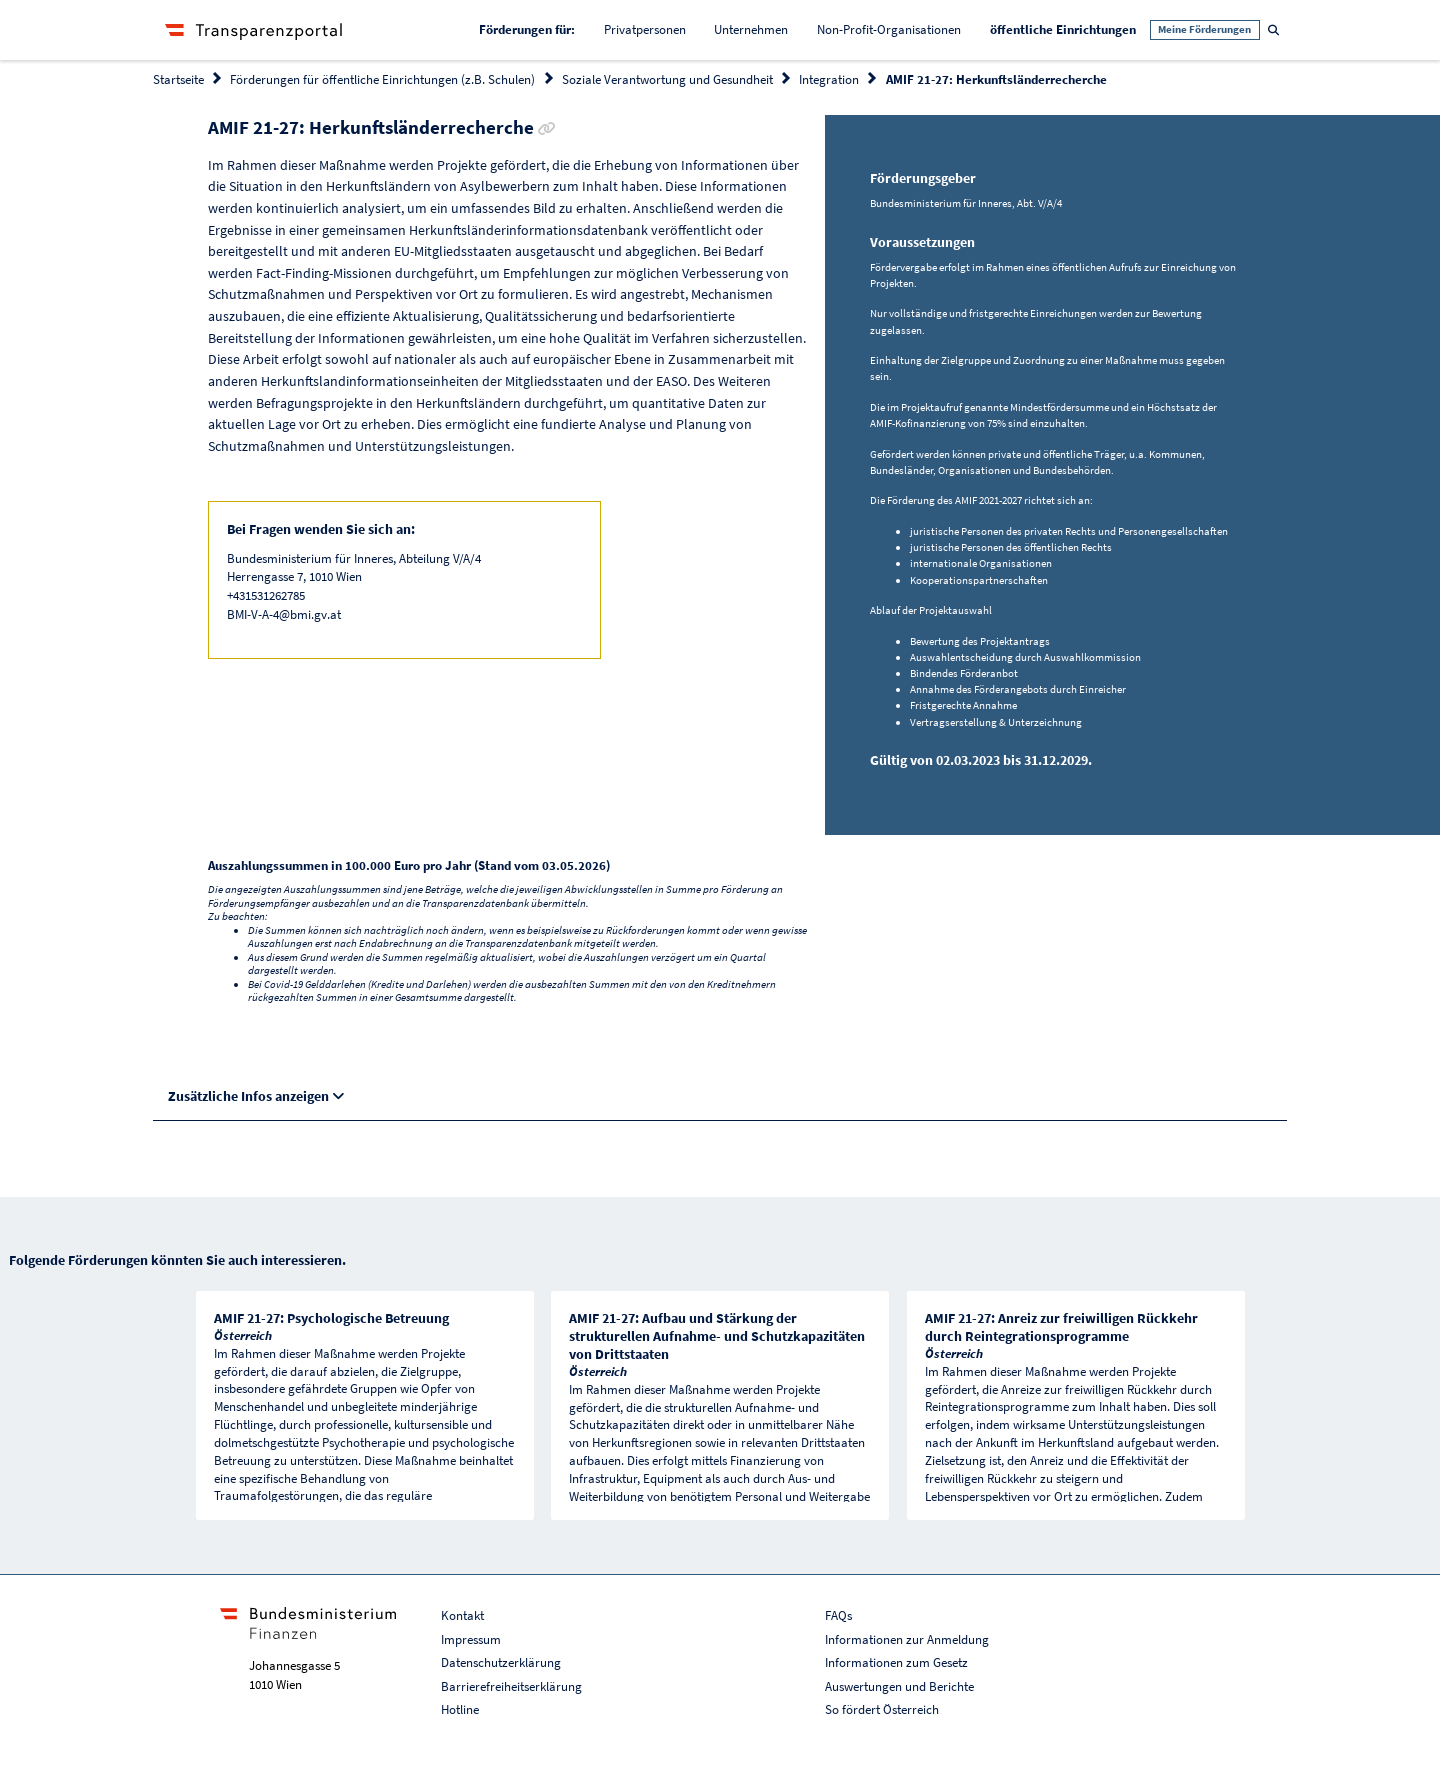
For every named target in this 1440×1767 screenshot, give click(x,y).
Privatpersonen (645, 29)
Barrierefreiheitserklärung (511, 1686)
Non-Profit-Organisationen (889, 29)
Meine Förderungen (1204, 29)
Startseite (178, 79)
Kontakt (462, 1615)
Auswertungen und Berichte (899, 1686)
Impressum (471, 1639)
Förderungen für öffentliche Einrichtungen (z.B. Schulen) (382, 79)
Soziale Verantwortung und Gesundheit (667, 79)
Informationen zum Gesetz (896, 1662)
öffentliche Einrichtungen (1070, 28)
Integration (829, 79)
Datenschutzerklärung (501, 1662)
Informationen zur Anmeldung (907, 1639)
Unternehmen (751, 29)
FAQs (838, 1615)
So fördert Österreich (882, 1709)
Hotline (460, 1709)
